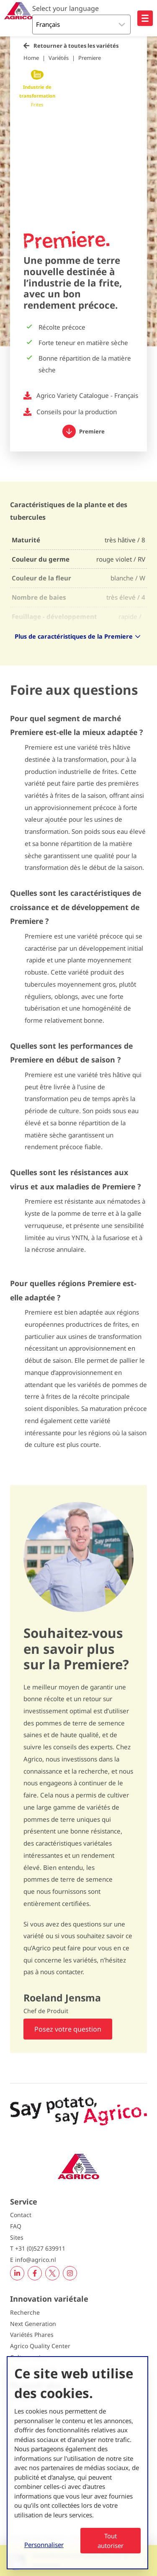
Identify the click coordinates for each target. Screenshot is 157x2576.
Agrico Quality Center (40, 2346)
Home (31, 58)
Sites (16, 2237)
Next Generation (33, 2324)
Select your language (65, 8)
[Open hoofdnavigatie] (145, 18)
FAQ (15, 2226)
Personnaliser (44, 2544)
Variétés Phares (32, 2335)
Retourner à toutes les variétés (75, 45)
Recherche (25, 2312)
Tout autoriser (111, 2541)
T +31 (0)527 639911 (37, 2248)
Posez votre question (67, 2029)
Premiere (89, 58)
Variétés (59, 58)
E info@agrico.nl (33, 2260)
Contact (20, 2215)
